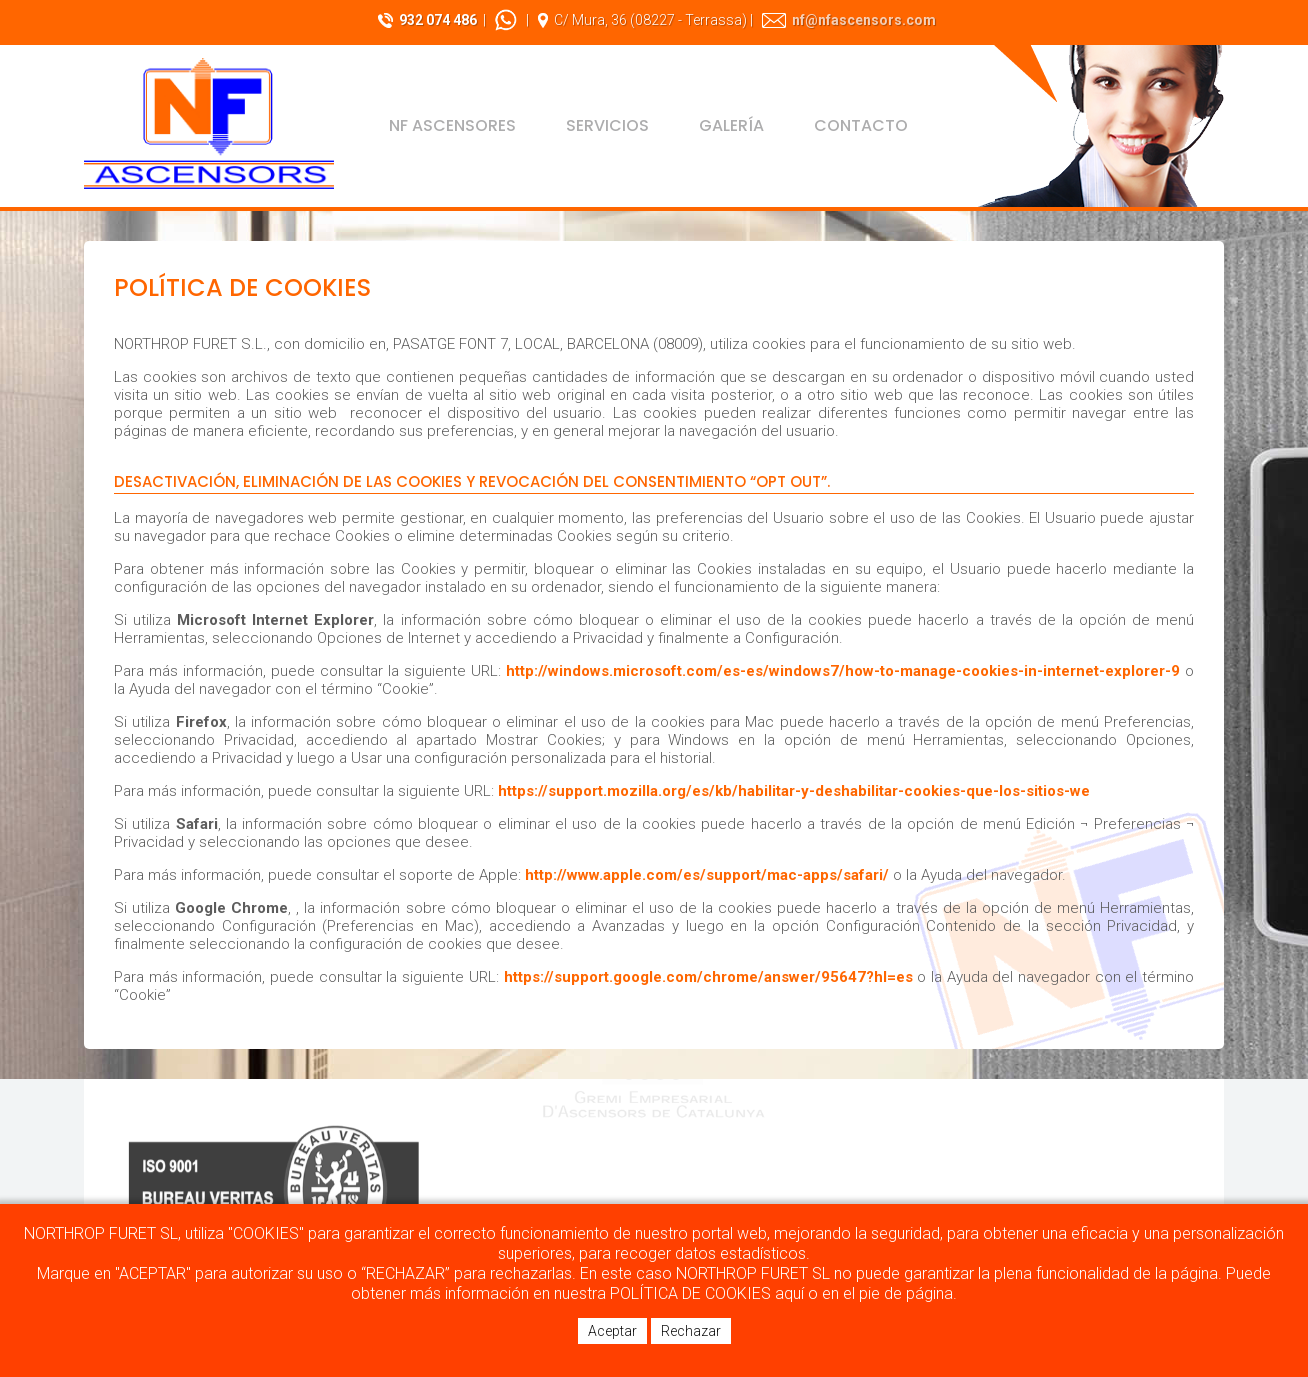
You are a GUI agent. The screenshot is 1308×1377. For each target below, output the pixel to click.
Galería (731, 125)
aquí (789, 1293)
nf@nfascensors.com (864, 20)
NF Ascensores (452, 125)
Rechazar (691, 1331)
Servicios (607, 125)
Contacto (861, 125)
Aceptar (612, 1331)
